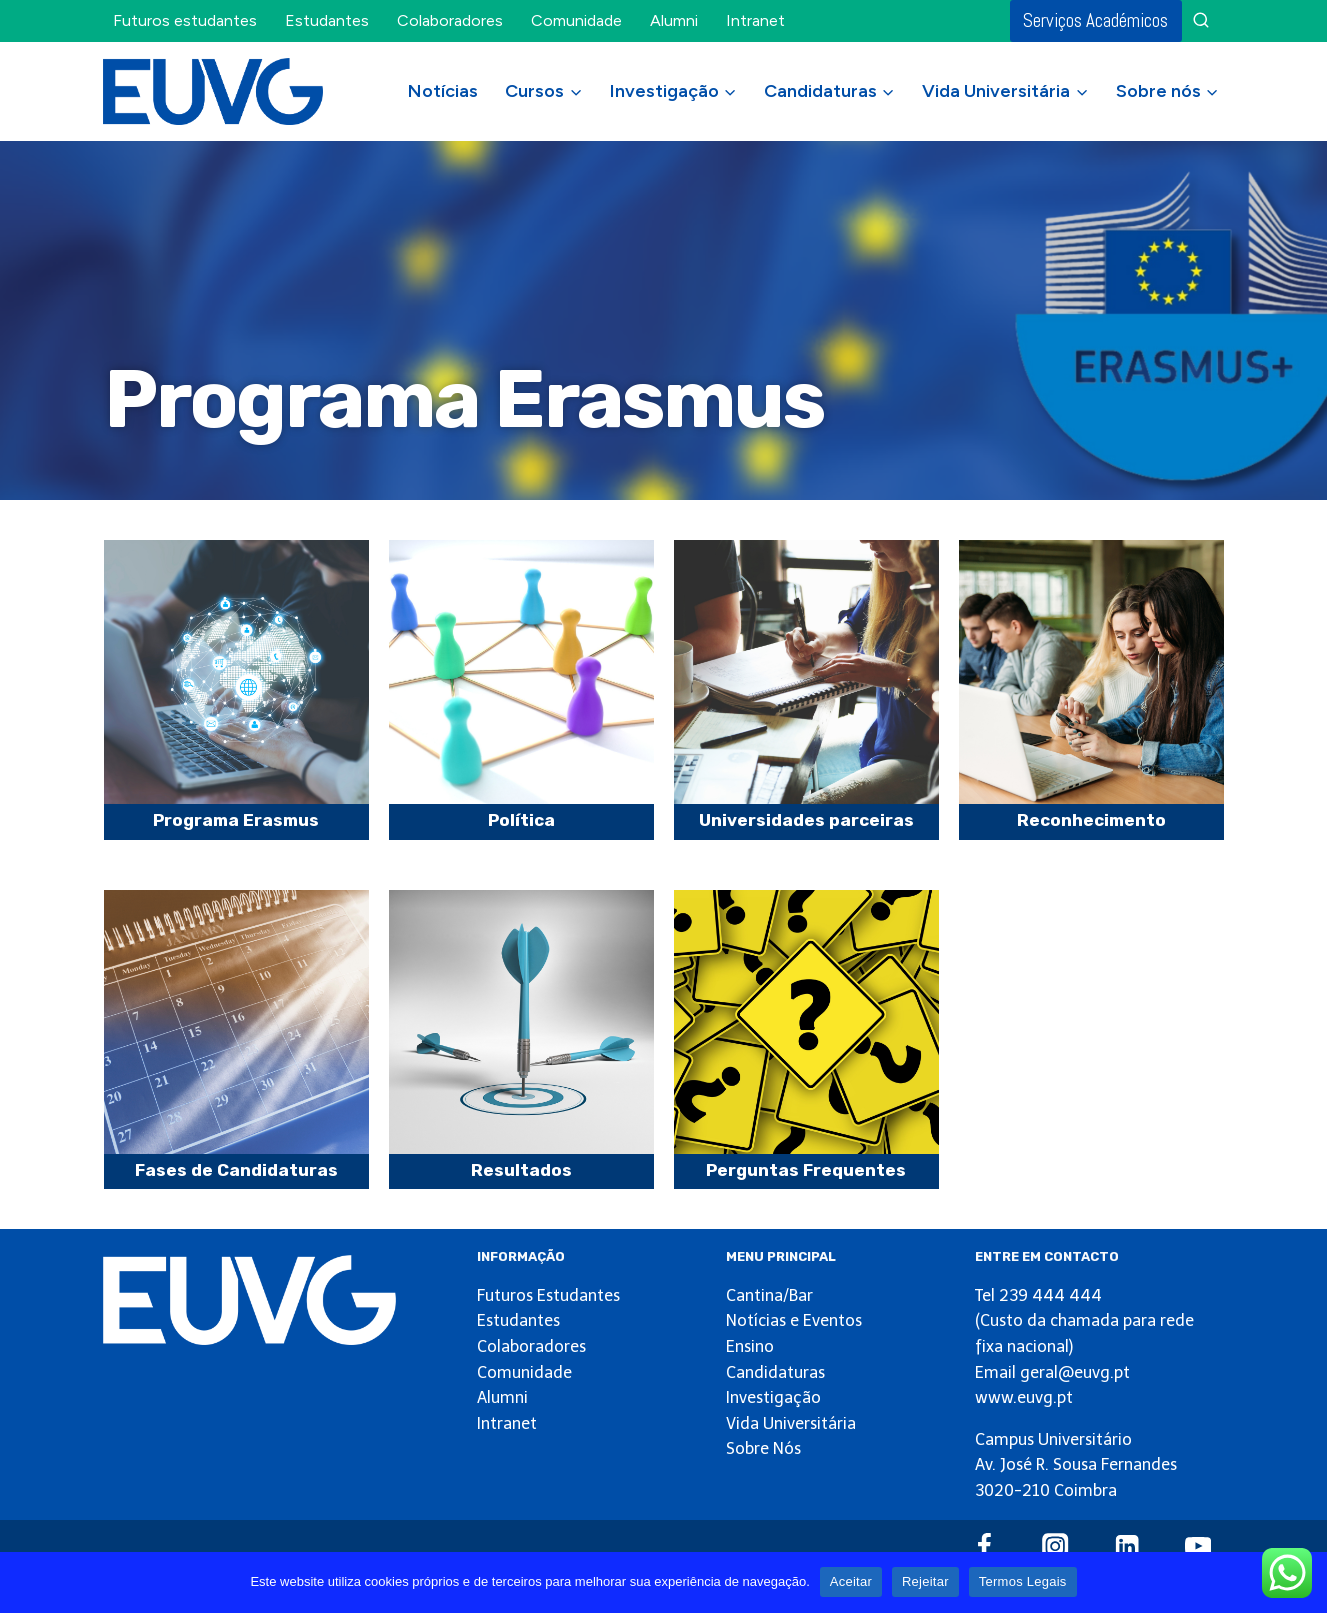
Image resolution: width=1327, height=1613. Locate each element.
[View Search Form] (1201, 21)
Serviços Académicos (1095, 20)
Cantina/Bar (769, 1295)
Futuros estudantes (185, 20)
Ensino (750, 1346)
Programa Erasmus (236, 820)
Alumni (674, 20)
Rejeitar (925, 1581)
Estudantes (327, 20)
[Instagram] (1055, 1546)
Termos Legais (1023, 1581)
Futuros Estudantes (548, 1295)
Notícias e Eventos (794, 1320)
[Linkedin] (1126, 1546)
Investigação (773, 1397)
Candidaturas (775, 1372)
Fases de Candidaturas (236, 1170)
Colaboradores (450, 20)
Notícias (443, 91)
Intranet (755, 20)
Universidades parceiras (806, 820)
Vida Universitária (791, 1423)
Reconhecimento (1091, 820)
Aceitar (851, 1581)
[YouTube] (1198, 1546)
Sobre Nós (763, 1448)
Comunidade (576, 20)
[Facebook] (984, 1546)
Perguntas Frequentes (806, 1170)
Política (521, 820)
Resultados (521, 1170)
